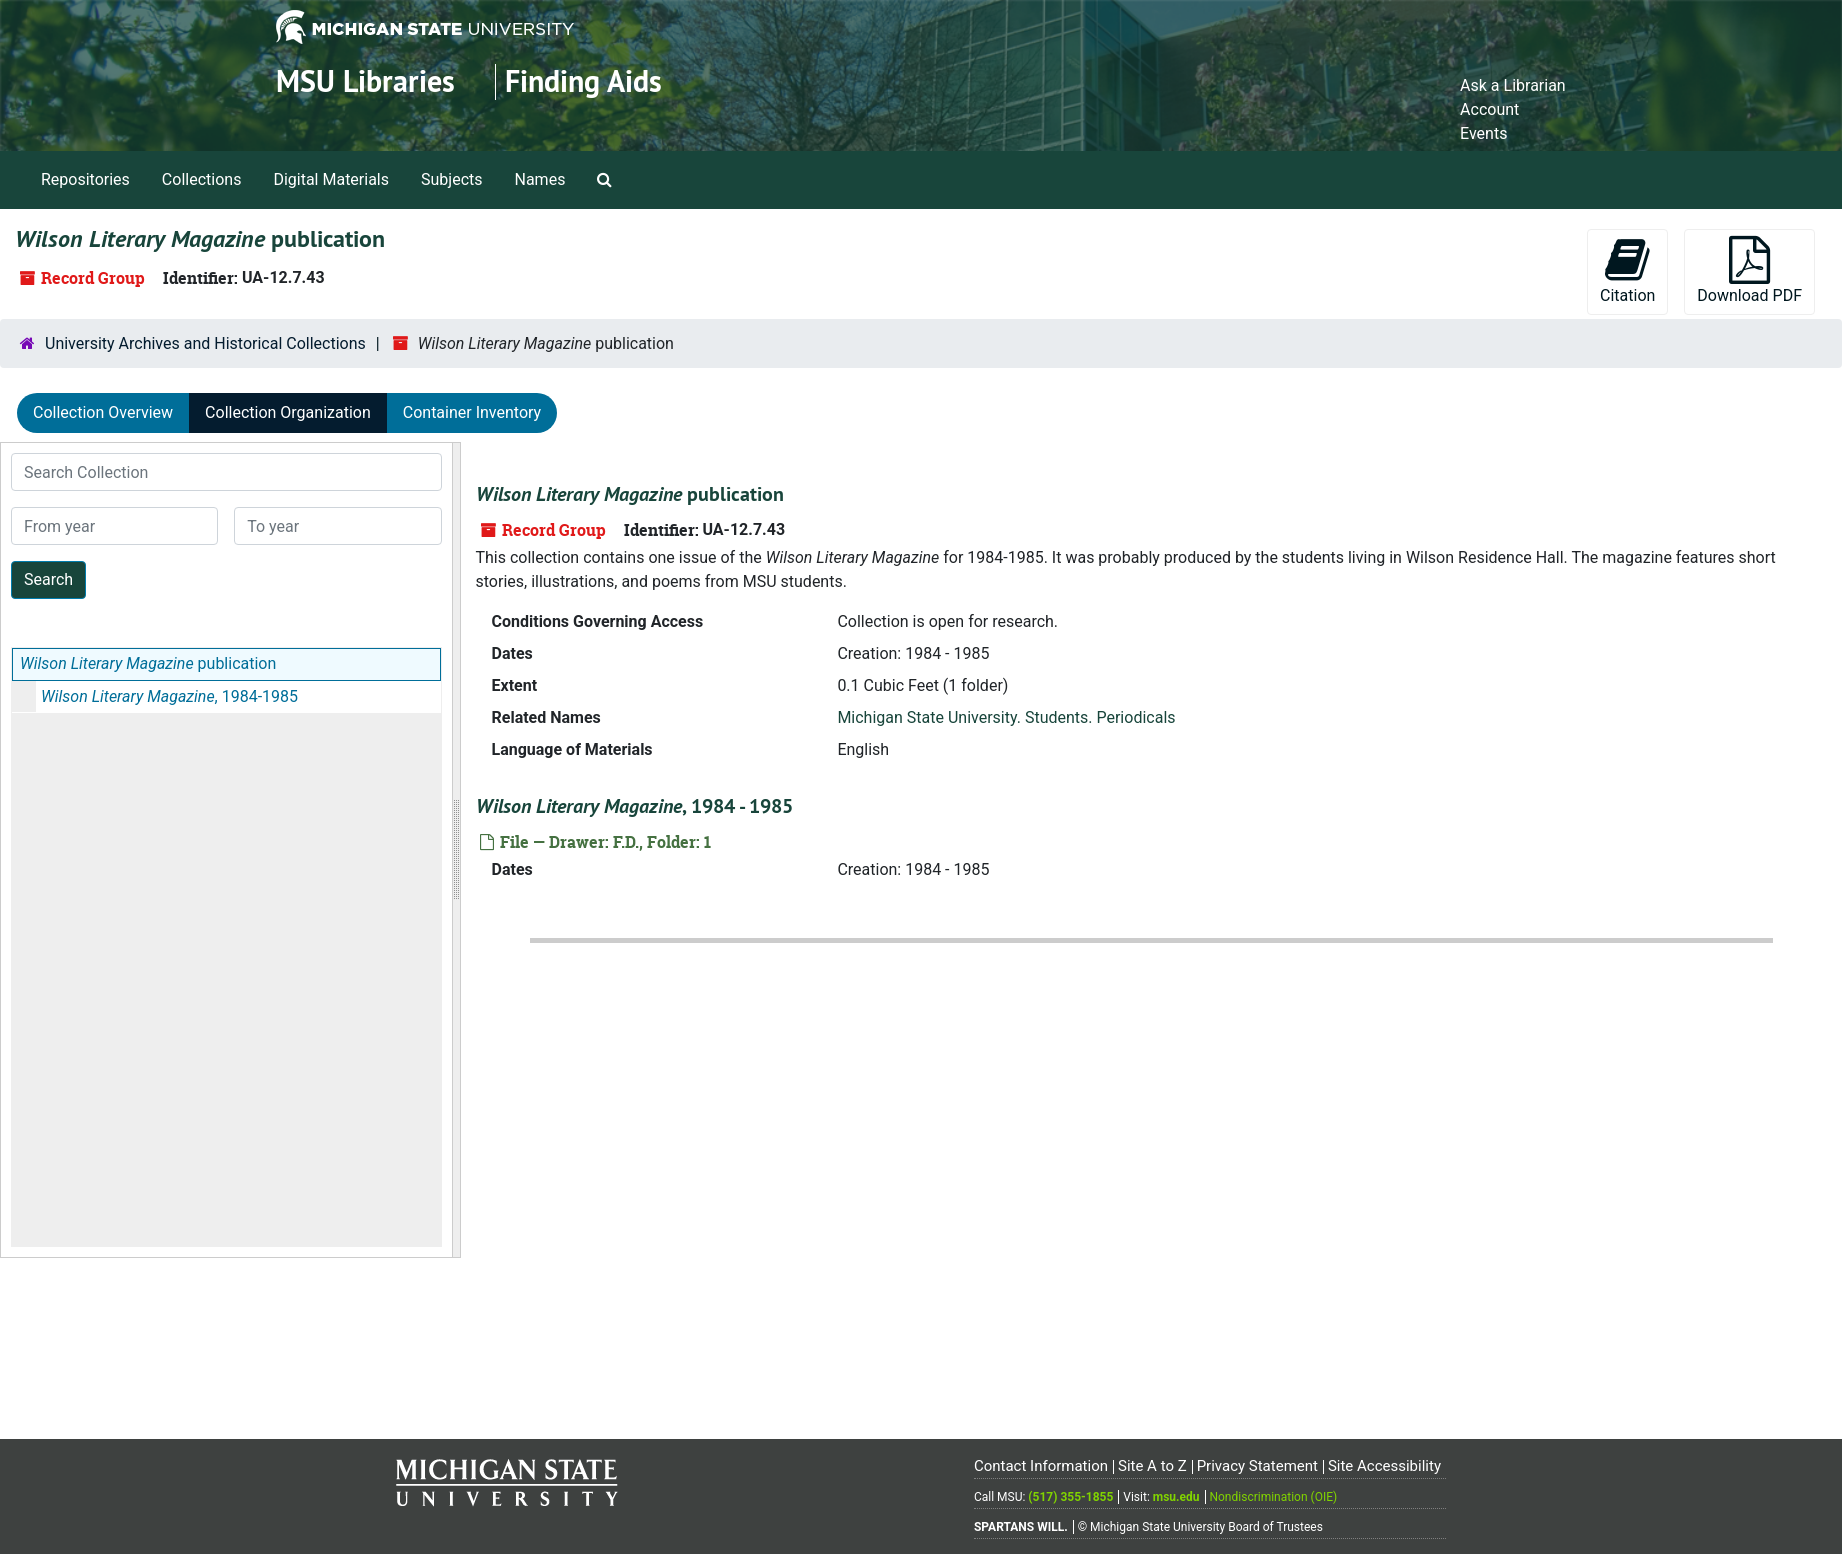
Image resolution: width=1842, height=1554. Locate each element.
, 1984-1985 (169, 696)
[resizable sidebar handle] (456, 850)
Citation (1627, 270)
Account (1489, 109)
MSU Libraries (365, 81)
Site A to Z (1152, 1466)
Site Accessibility (1384, 1466)
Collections (202, 179)
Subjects (451, 179)
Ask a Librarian (1513, 85)
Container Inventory (472, 412)
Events (1483, 133)
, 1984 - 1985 (634, 806)
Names (540, 179)
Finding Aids (583, 81)
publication (148, 663)
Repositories (85, 179)
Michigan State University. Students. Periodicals (1006, 717)
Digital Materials (331, 179)
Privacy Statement (1257, 1466)
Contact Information (1041, 1466)
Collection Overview (103, 412)
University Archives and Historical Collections (205, 343)
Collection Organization (288, 412)
